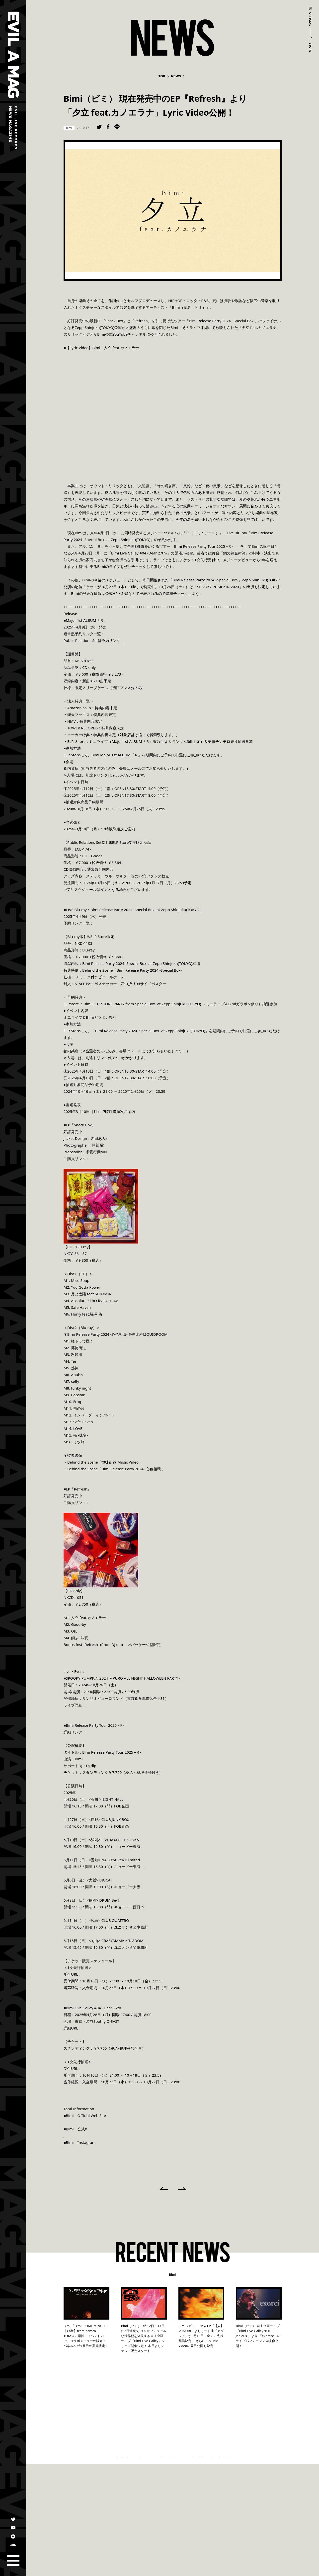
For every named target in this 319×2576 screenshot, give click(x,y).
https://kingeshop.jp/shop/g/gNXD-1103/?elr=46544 (138, 923)
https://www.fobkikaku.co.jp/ (158, 1805)
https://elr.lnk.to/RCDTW (126, 633)
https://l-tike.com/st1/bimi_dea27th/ (113, 2068)
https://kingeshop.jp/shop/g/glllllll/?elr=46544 (130, 1502)
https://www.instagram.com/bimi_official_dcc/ (104, 2149)
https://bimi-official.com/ (85, 2122)
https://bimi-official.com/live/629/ (111, 2028)
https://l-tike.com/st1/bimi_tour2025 (114, 1974)
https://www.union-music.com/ (179, 1927)
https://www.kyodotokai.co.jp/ (170, 1846)
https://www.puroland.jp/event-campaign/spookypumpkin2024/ (142, 1705)
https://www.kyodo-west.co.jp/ (174, 1906)
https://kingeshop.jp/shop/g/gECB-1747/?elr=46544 (169, 640)
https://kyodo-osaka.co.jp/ (167, 1886)
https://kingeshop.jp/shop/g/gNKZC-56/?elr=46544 (134, 1158)
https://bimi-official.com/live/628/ (116, 1731)
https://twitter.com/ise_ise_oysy (91, 2135)
